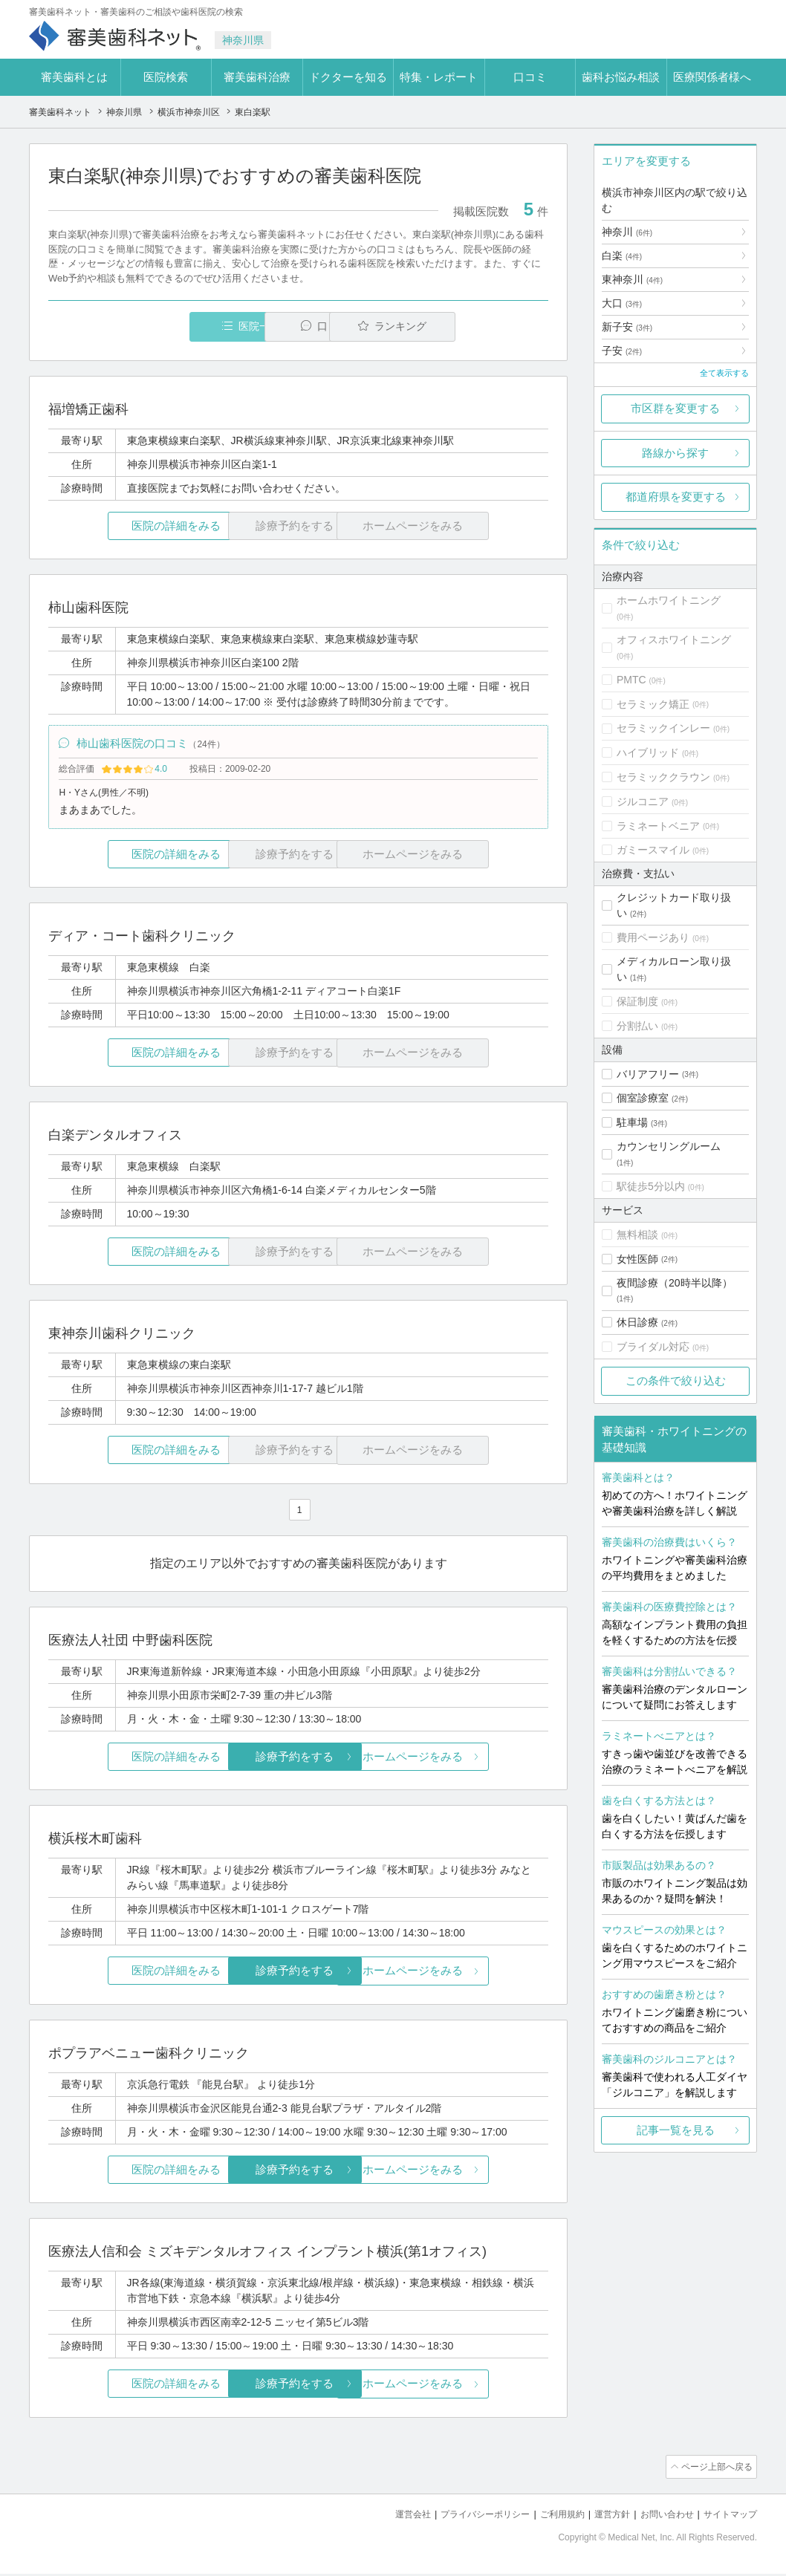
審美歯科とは (74, 77)
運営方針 (601, 2517)
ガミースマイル (653, 850)
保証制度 (637, 1001)
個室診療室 (643, 1098)
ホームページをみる (465, 1760)
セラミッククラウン (663, 777)
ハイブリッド (648, 752)
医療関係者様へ (712, 77)
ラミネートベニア (658, 826)
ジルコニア (643, 801)
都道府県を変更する (676, 496)
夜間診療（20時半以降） (675, 1283)
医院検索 (165, 77)
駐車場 (632, 1122)
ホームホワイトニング (669, 600)
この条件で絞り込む (676, 1380)
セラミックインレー (663, 728)
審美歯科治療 (257, 77)
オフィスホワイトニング (674, 639)
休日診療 (637, 1322)
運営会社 (388, 2517)
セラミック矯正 (653, 704)
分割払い (637, 1026)
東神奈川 (632, 279)
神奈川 (627, 232)
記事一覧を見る (676, 2130)
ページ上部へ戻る (714, 2470)
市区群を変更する (675, 408)
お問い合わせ (660, 2517)
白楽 (622, 255)
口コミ (530, 77)
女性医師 (637, 1259)
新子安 (627, 327)
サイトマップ (728, 2517)
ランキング (462, 326)
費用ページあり (653, 937)
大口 (622, 303)
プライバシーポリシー (466, 2517)
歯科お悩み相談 (621, 77)
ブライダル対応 (653, 1347)
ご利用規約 (548, 2517)
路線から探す (675, 452)
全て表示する (724, 372)
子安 (622, 351)
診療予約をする (298, 1760)
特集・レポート (439, 77)
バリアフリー (648, 1074)
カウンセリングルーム (669, 1146)
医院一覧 (151, 326)
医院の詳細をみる (131, 526)
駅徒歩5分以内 (651, 1186)
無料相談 (637, 1234)
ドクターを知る (348, 77)
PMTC (631, 680)
